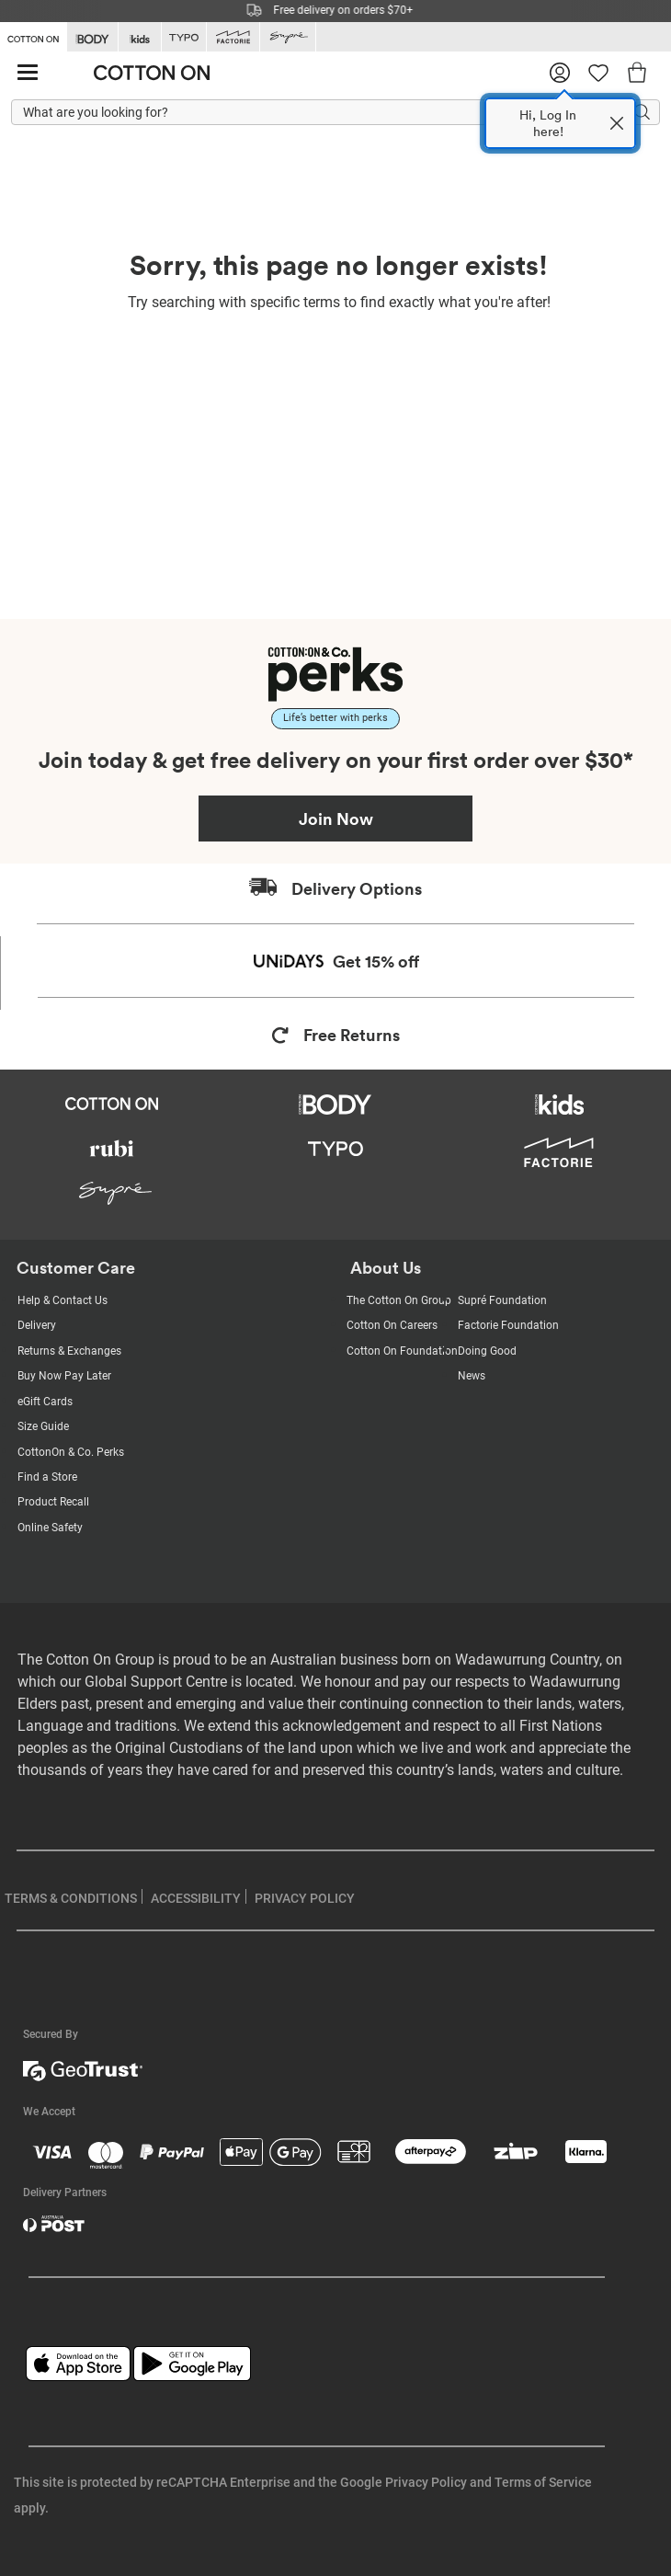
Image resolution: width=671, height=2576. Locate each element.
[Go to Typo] (184, 37)
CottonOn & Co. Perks (70, 1452)
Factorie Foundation (508, 1325)
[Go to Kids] (140, 37)
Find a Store (47, 1477)
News (471, 1375)
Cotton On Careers (392, 1325)
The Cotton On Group (399, 1300)
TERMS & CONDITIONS (71, 1898)
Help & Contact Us (62, 1300)
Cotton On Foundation (402, 1351)
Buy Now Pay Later (64, 1375)
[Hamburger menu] (28, 73)
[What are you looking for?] (335, 113)
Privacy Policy (426, 2482)
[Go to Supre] (287, 37)
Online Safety (50, 1527)
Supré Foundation (502, 1300)
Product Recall (53, 1501)
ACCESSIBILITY (196, 1898)
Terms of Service (543, 2482)
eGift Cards (45, 1401)
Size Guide (43, 1426)
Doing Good (487, 1351)
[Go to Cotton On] (33, 36)
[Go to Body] (92, 37)
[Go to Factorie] (233, 37)
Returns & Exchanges (69, 1351)
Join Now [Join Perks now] (336, 818)
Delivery (36, 1325)
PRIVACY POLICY (305, 1898)
